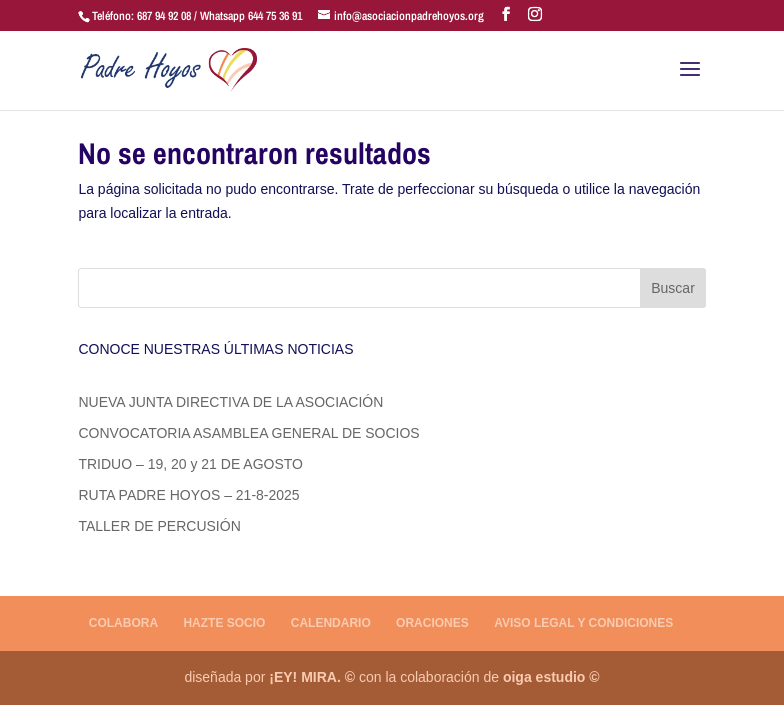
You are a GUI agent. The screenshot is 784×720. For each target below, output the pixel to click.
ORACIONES (432, 623)
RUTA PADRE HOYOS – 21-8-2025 (188, 495)
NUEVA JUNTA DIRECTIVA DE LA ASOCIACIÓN (230, 402)
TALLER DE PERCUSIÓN (159, 526)
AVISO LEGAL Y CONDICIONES (583, 623)
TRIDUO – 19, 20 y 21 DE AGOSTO (190, 464)
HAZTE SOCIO (224, 623)
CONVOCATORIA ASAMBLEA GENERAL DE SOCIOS (248, 433)
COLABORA (123, 623)
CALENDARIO (331, 623)
